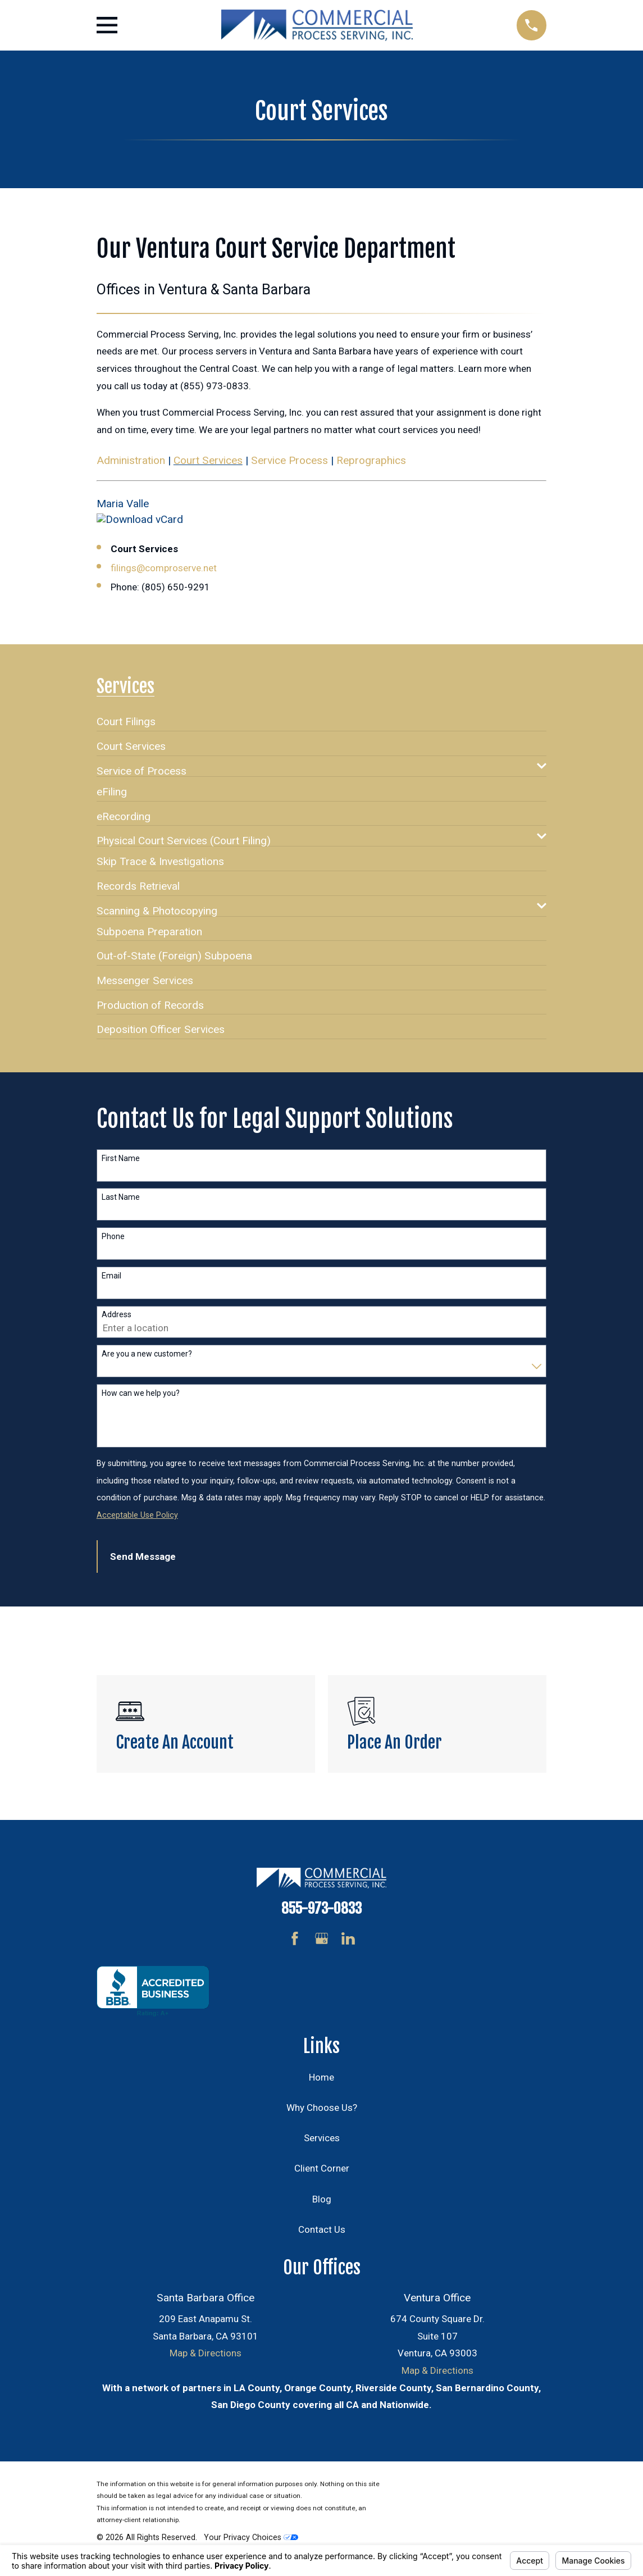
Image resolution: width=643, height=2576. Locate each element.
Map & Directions (205, 2353)
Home (321, 2077)
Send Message (143, 1556)
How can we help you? (141, 1393)
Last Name (121, 1197)
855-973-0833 (321, 1908)
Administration (131, 460)
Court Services (208, 460)
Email (111, 1275)
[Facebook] (295, 1938)
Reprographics (371, 460)
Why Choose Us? (321, 2107)
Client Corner (321, 2168)
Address (116, 1314)
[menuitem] (126, 717)
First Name (121, 1158)
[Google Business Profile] (322, 1938)
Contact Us (321, 2229)
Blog (321, 2199)
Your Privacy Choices (251, 2537)
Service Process (289, 460)
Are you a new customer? (147, 1353)
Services (322, 2137)
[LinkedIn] (348, 1938)
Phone (113, 1236)
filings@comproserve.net (164, 568)
